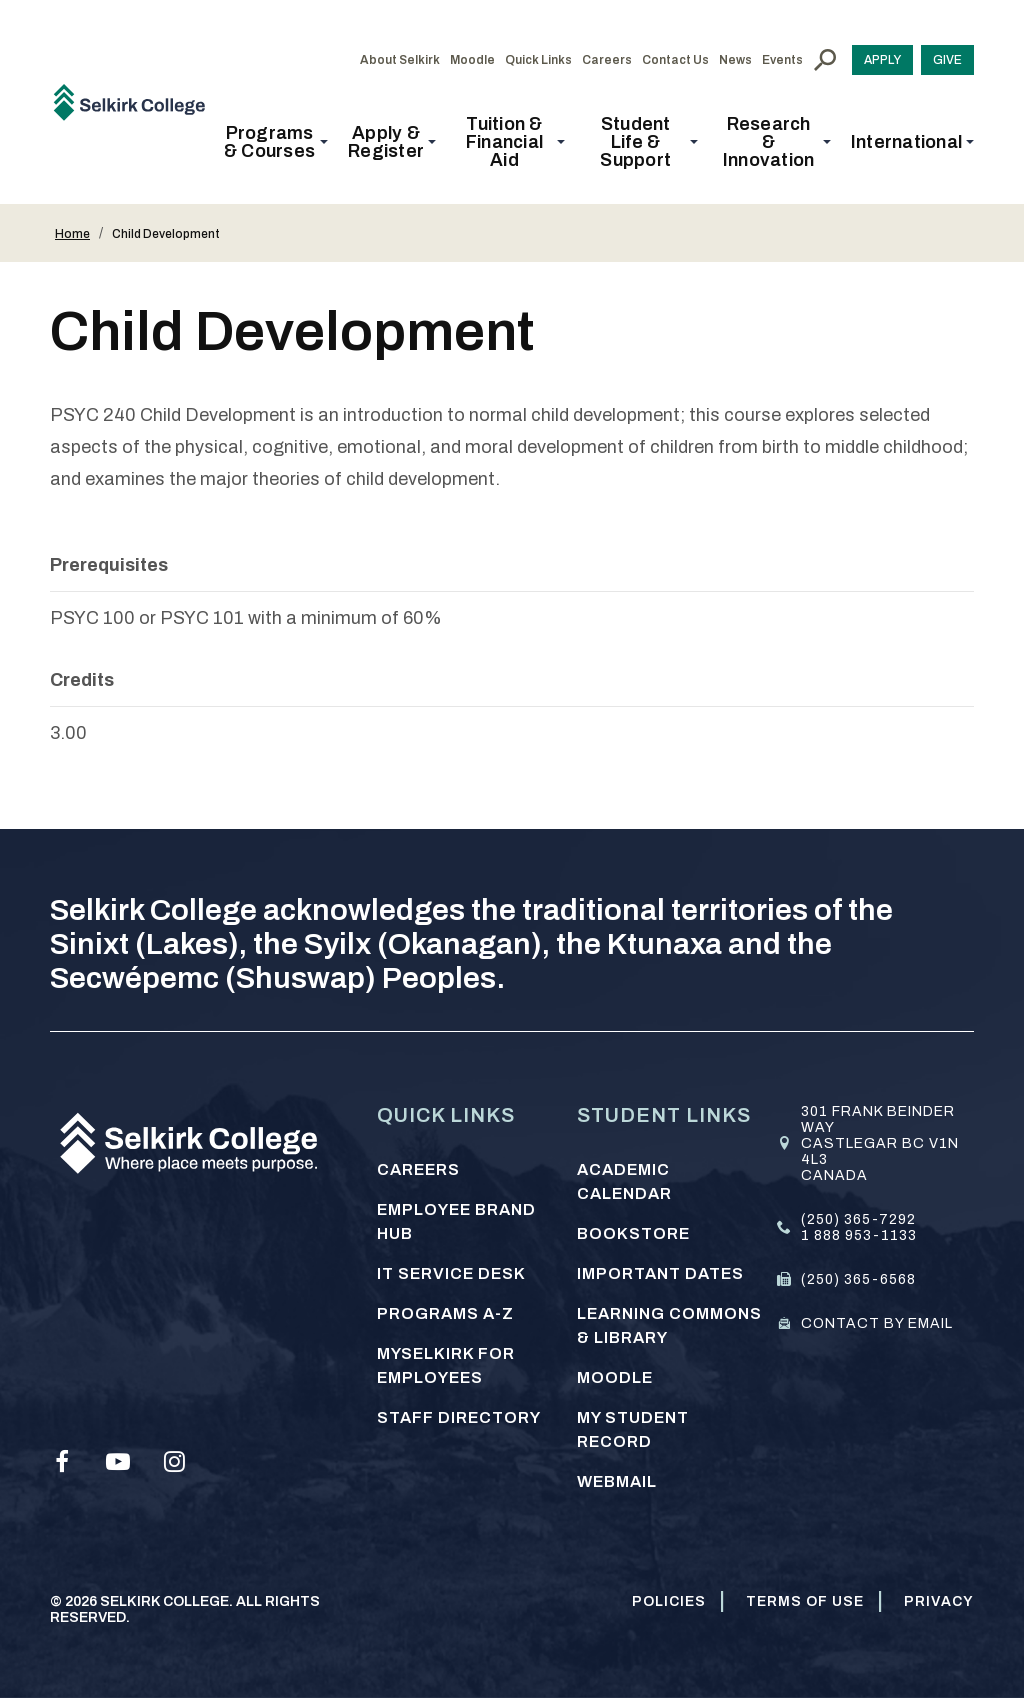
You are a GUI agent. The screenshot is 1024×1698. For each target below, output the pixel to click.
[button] (275, 142)
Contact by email (877, 1323)
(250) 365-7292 (858, 1219)
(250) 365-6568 (858, 1279)
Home (72, 234)
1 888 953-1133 (859, 1235)
